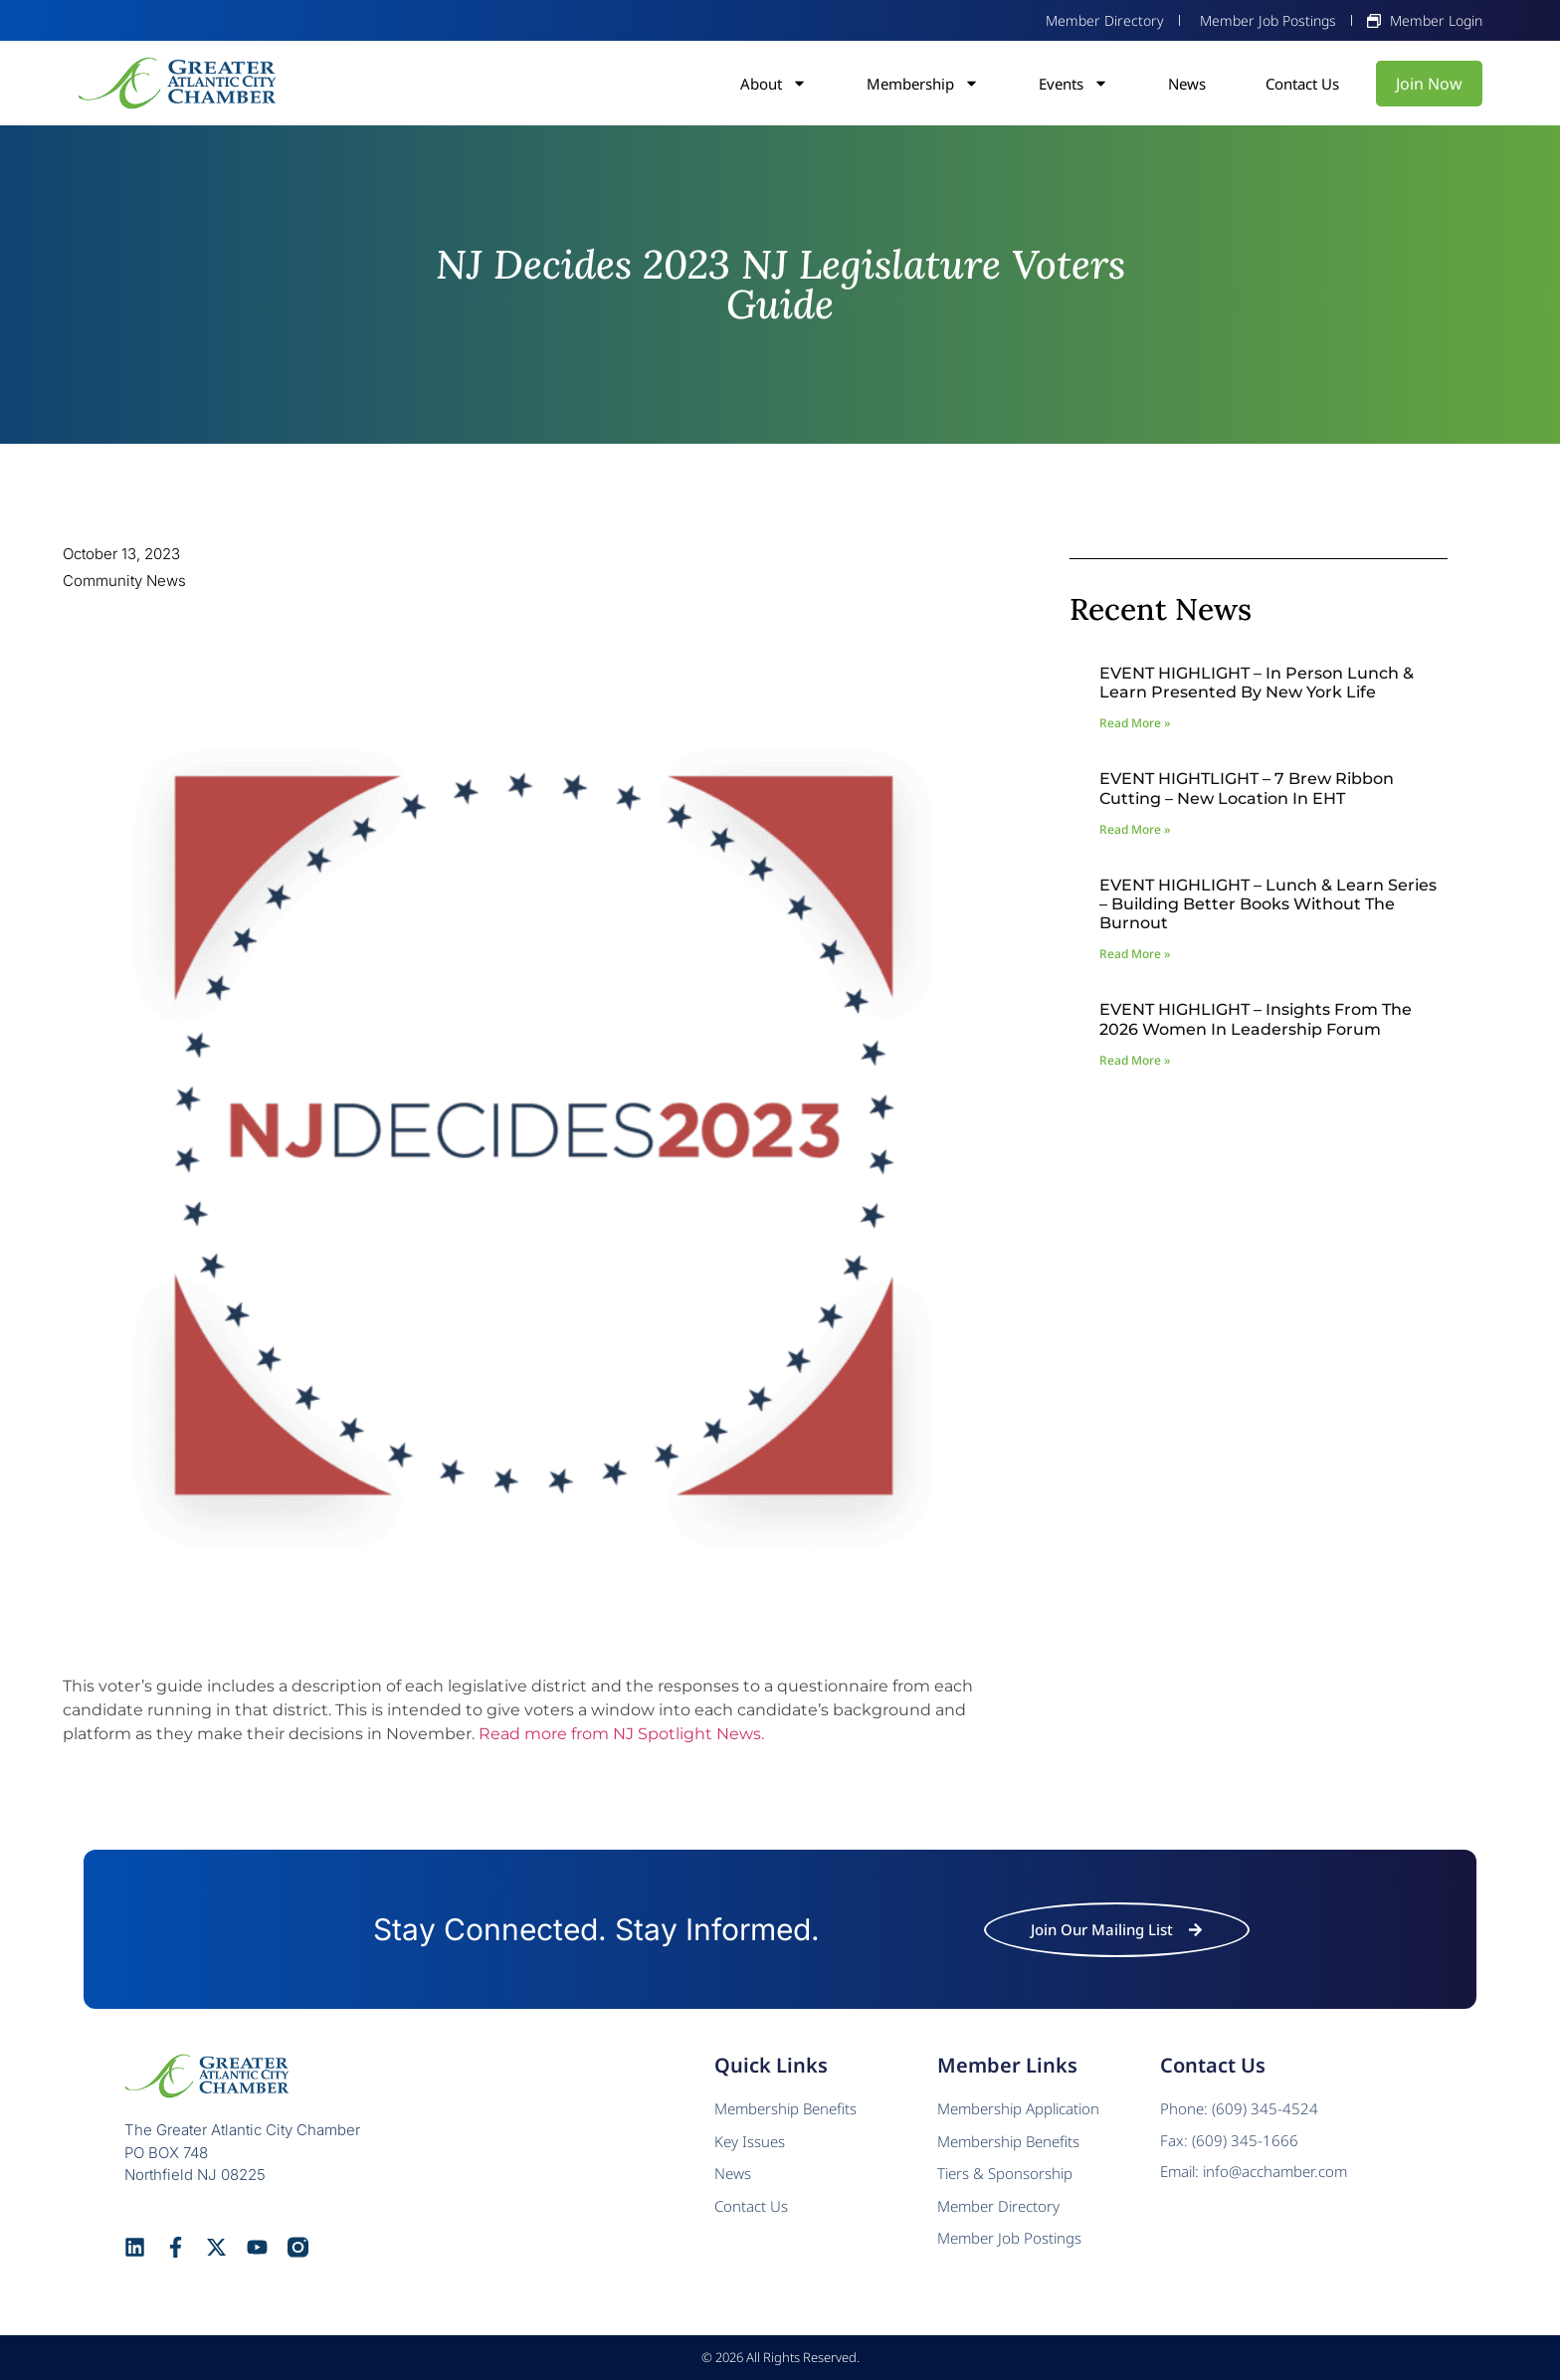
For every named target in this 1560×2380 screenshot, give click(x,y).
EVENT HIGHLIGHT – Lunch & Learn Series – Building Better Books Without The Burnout (1268, 904)
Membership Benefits (785, 2108)
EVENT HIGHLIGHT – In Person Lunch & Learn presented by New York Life (1256, 682)
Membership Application (1018, 2108)
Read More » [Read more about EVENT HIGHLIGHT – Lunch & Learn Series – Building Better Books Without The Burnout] (1134, 953)
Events (1073, 84)
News (1187, 84)
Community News (124, 580)
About (773, 84)
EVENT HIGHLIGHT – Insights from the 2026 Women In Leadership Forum (1255, 1019)
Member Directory (998, 2206)
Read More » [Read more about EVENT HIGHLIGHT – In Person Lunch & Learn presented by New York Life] (1134, 722)
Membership (923, 84)
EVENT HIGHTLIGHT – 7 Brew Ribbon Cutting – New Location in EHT (1246, 788)
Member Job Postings (1009, 2238)
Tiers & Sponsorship (1004, 2173)
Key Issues (749, 2141)
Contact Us (1302, 84)
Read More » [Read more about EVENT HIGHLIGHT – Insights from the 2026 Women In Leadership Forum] (1134, 1060)
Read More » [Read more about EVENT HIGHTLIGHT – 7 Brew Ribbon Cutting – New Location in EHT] (1134, 829)
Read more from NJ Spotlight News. (621, 1733)
